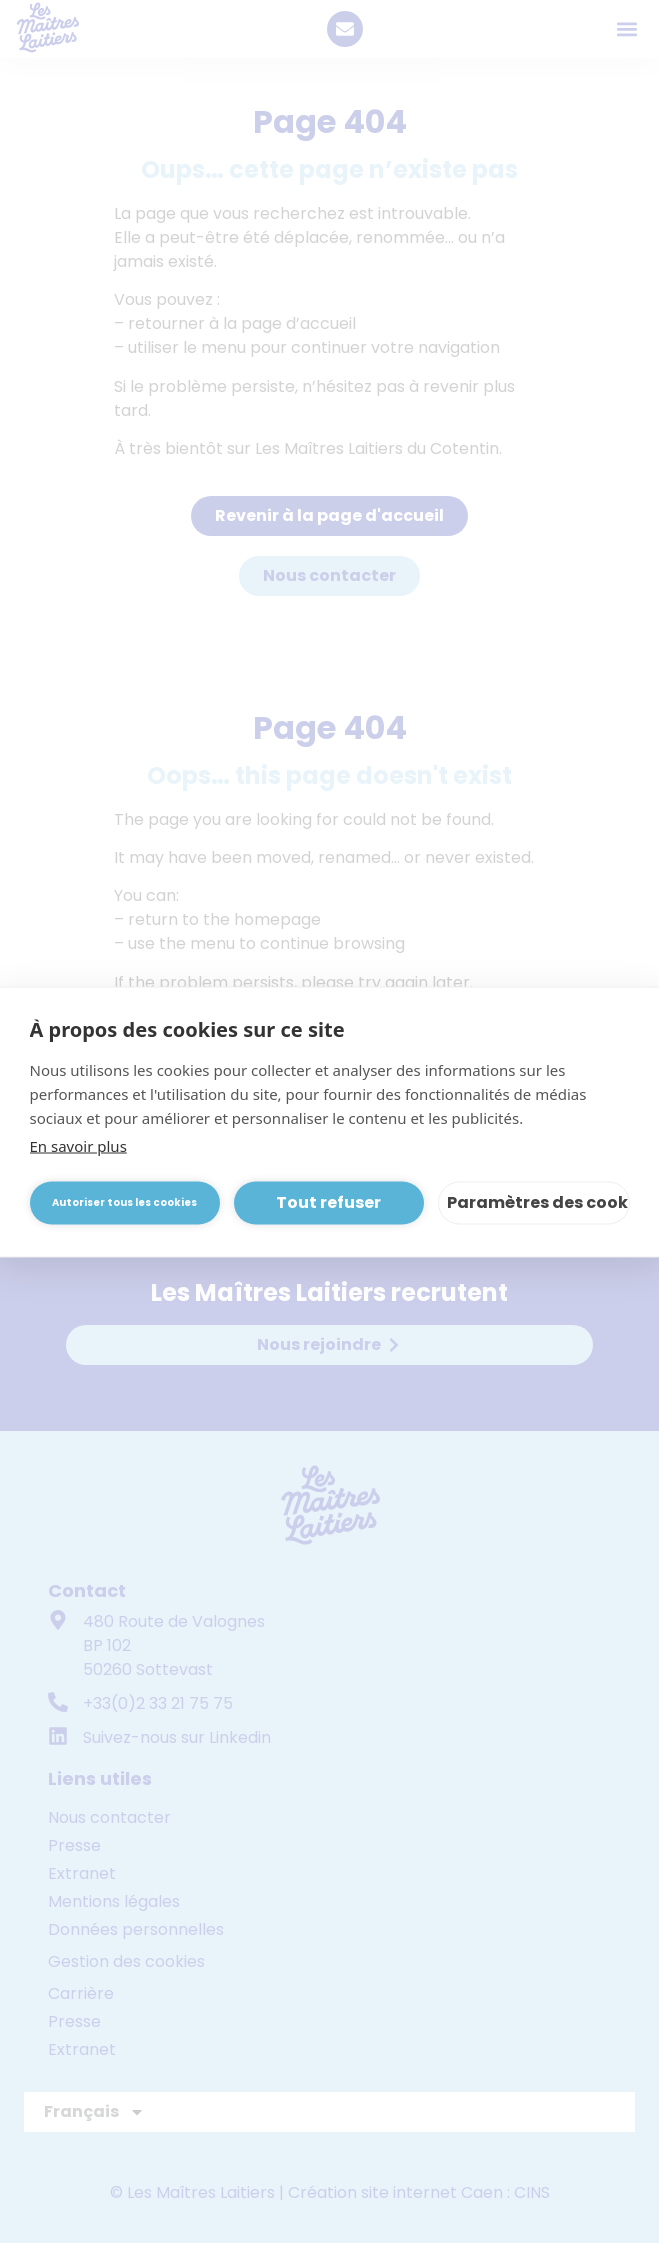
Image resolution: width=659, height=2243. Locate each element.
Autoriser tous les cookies (124, 1202)
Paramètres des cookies (538, 1202)
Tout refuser (328, 1202)
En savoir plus (78, 1145)
